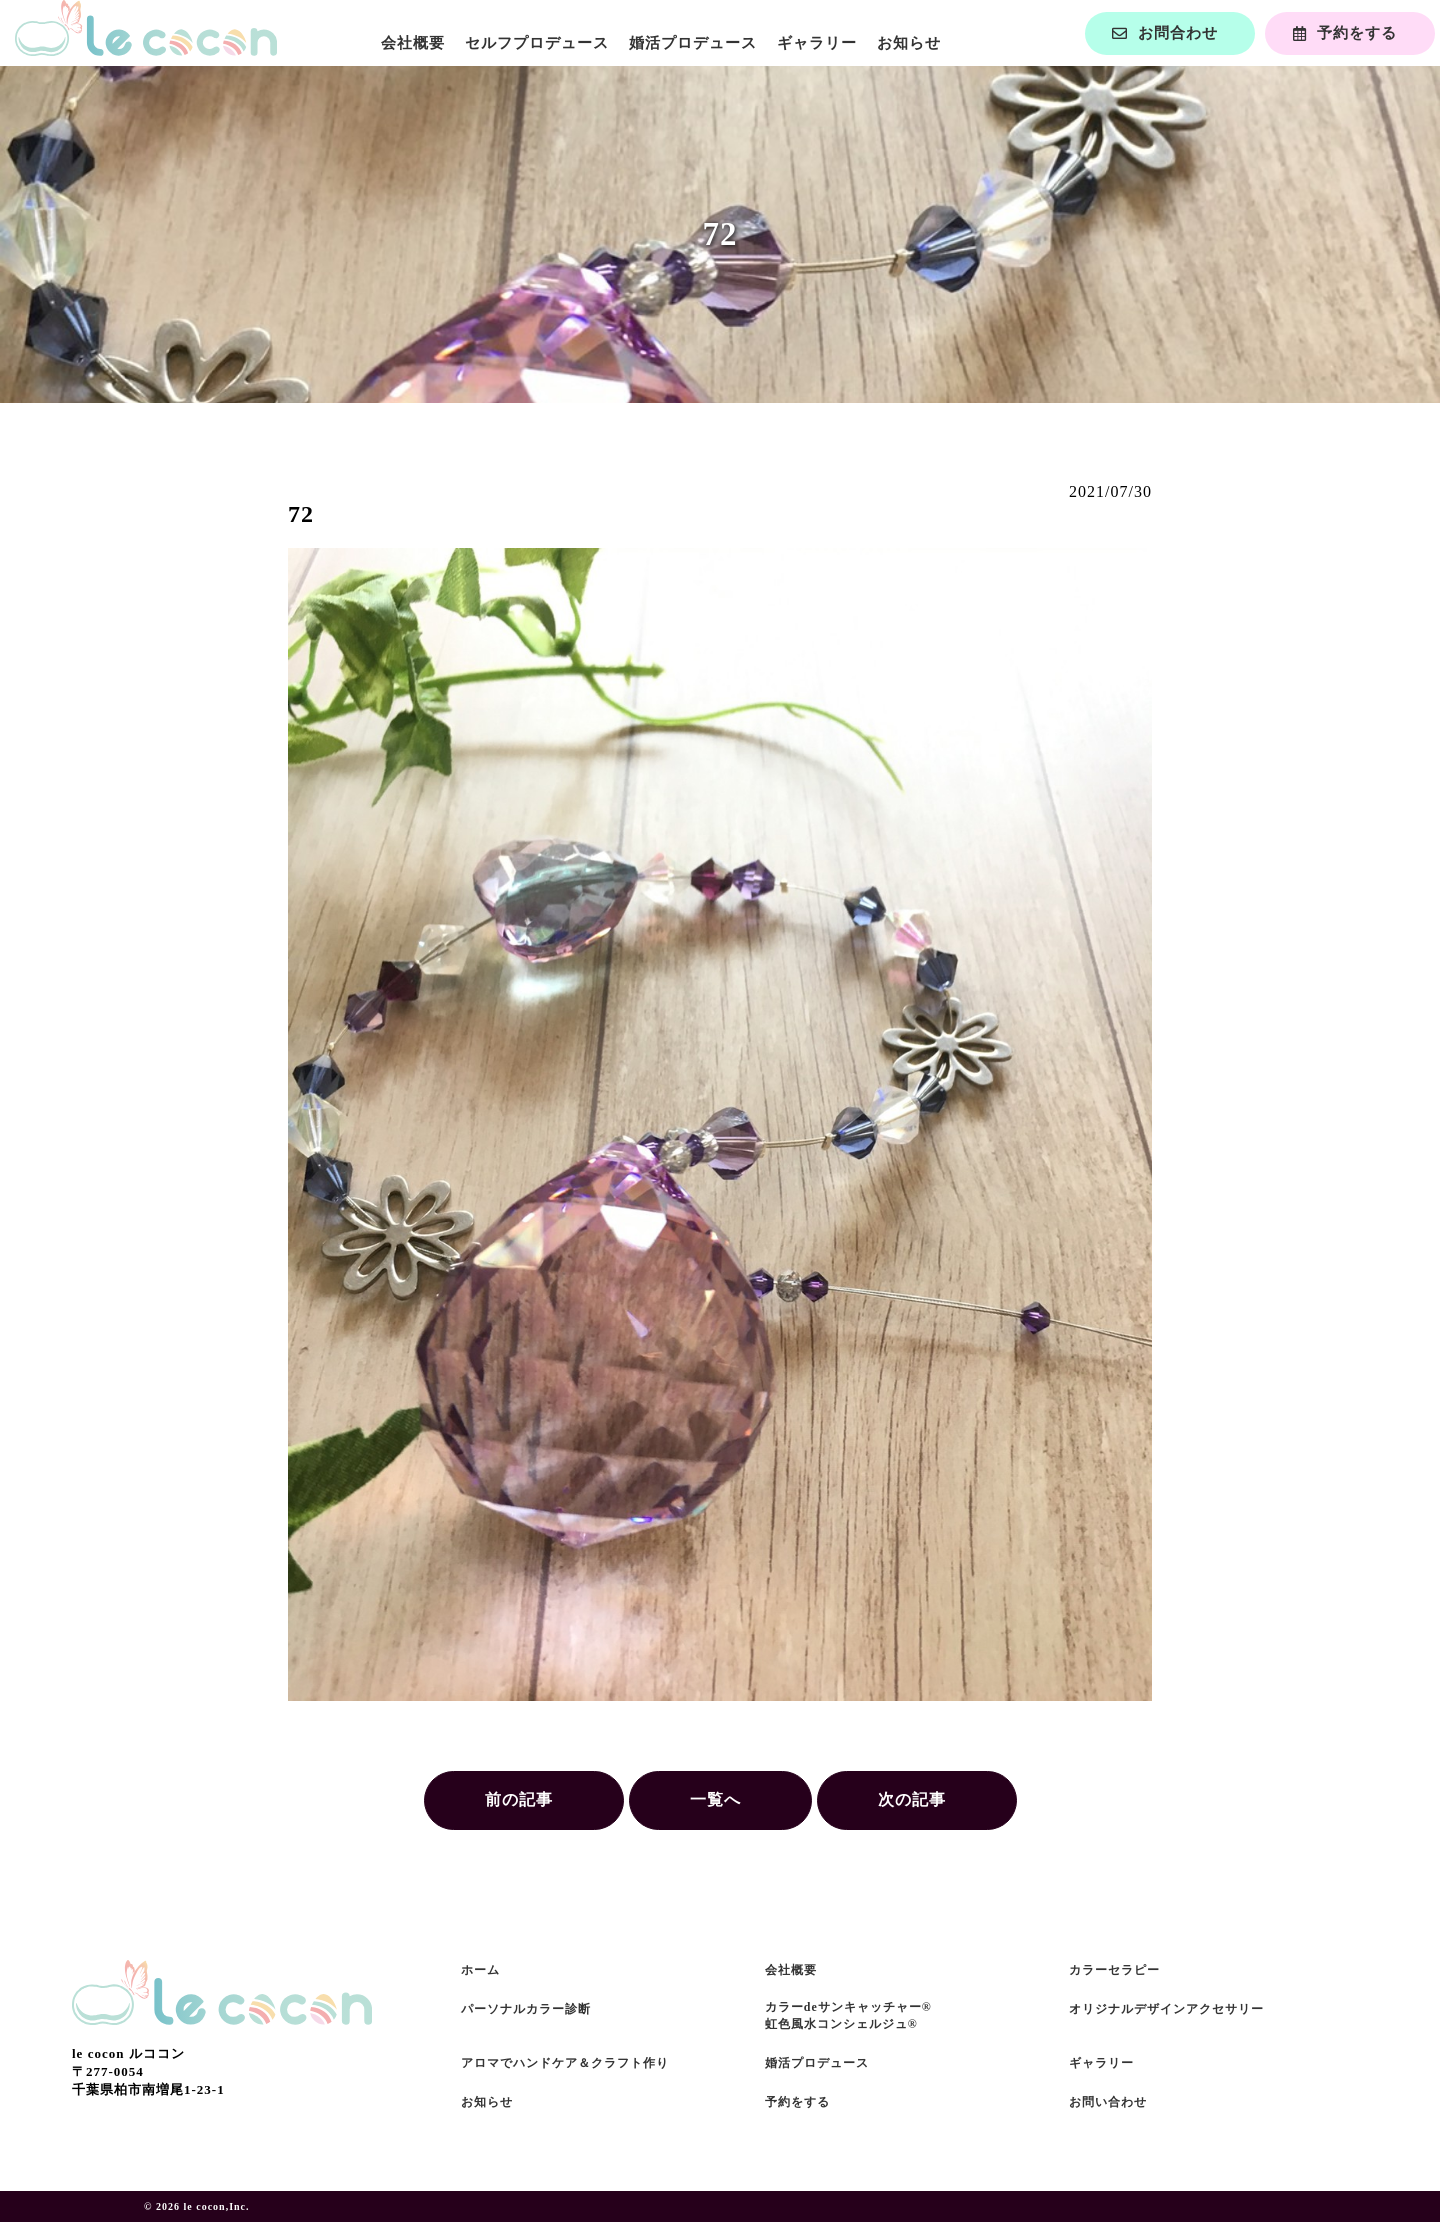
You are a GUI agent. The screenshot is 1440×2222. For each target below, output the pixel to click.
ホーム (480, 1970)
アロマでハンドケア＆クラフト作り (565, 2063)
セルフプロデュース (537, 43)
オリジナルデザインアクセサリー (1166, 2009)
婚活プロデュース (693, 43)
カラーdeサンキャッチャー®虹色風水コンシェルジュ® (848, 2015)
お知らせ (909, 43)
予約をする (797, 2102)
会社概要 (413, 43)
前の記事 (519, 1799)
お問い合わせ (1108, 2102)
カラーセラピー (1114, 1970)
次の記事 (912, 1799)
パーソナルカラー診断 (526, 2009)
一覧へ (715, 1799)
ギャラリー (817, 43)
